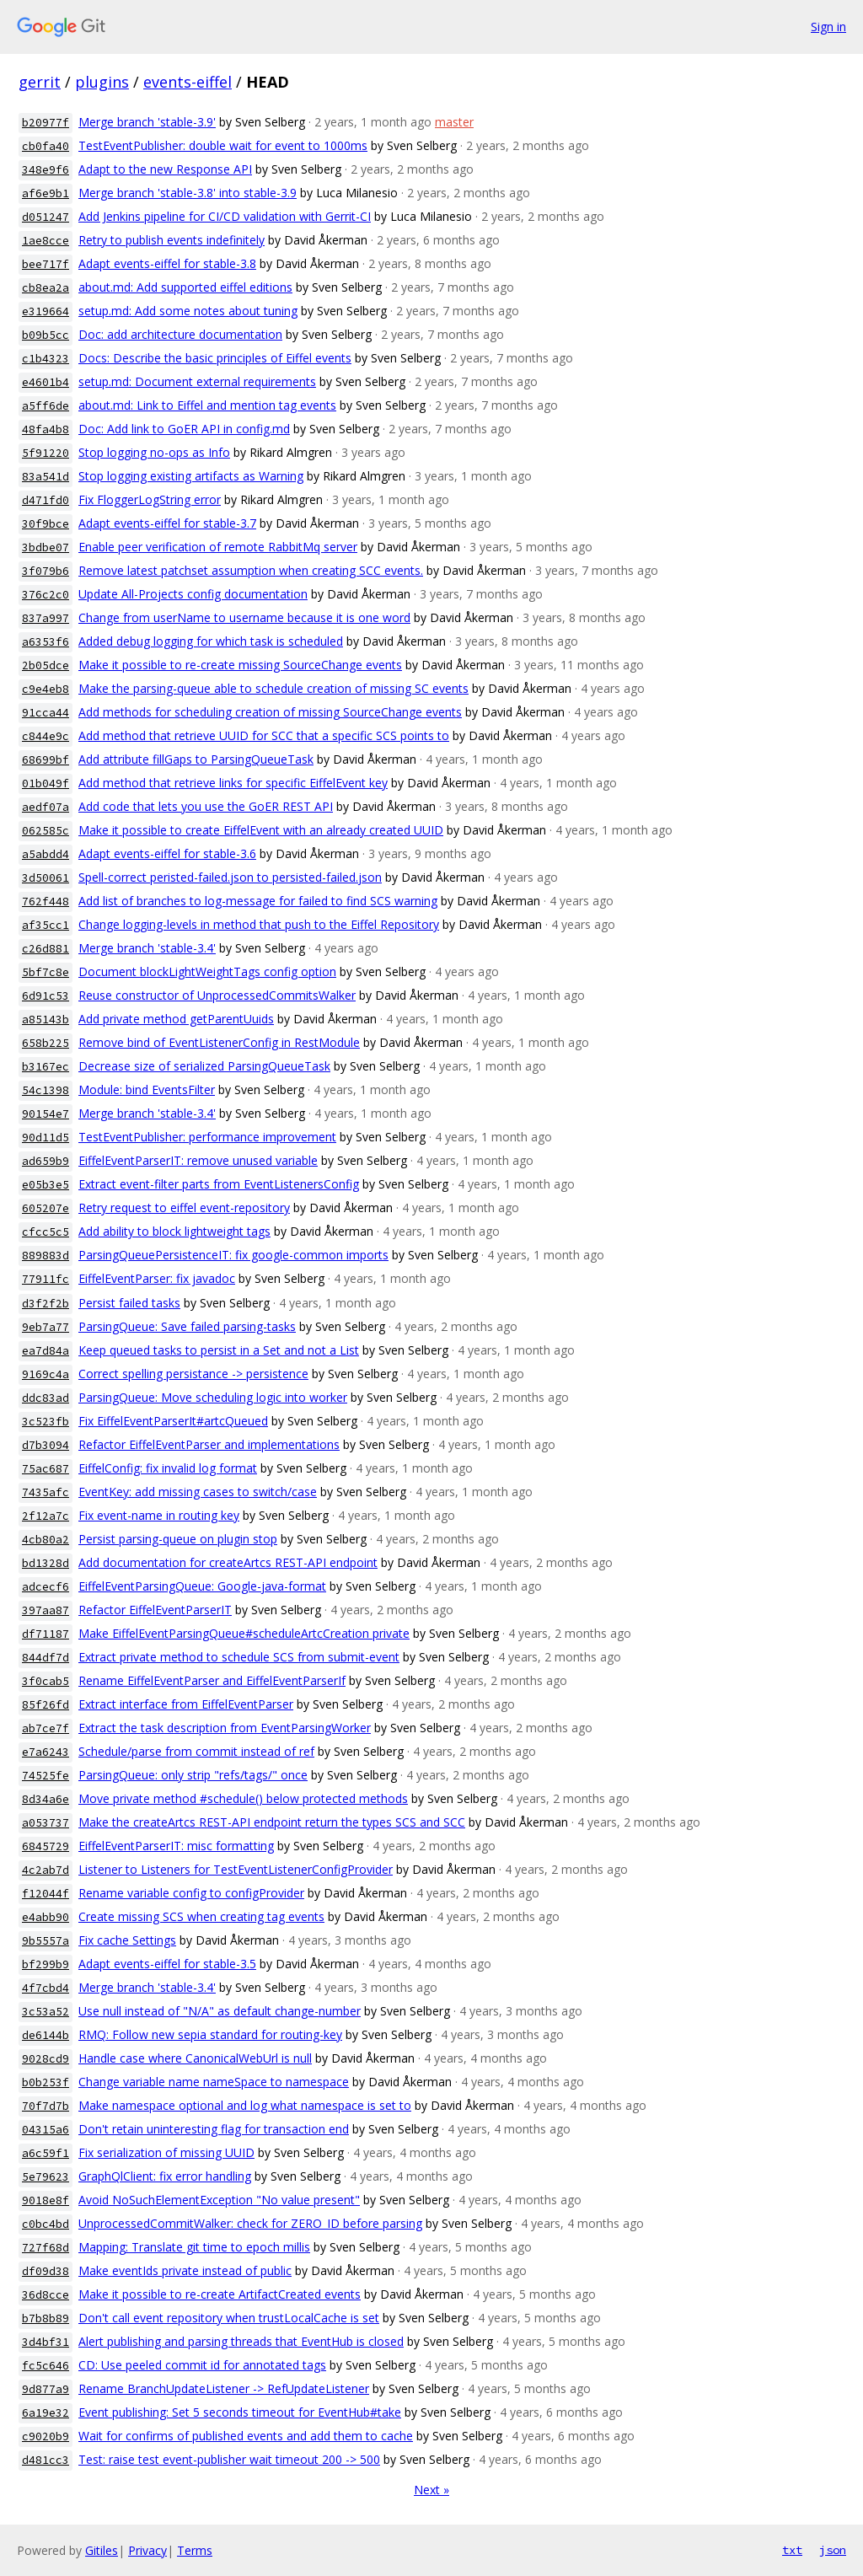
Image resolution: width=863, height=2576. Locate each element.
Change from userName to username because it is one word (244, 617)
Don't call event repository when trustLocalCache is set (228, 2318)
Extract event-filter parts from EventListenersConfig (218, 1184)
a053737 (45, 1823)
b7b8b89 (45, 2318)
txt (792, 2549)
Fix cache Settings (127, 1940)
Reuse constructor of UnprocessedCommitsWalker (217, 995)
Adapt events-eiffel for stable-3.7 (167, 523)
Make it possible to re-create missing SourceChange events (240, 665)
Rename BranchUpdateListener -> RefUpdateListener (223, 2388)
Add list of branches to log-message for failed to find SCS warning (257, 901)
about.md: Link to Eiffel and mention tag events (207, 405)
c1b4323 (45, 359)
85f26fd (45, 1705)
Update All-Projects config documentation (193, 594)
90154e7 (45, 1114)
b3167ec (45, 1067)
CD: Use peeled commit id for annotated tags (202, 2365)
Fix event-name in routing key (158, 1515)
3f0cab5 (45, 1681)
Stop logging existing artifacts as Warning (190, 476)
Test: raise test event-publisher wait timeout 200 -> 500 (229, 2459)
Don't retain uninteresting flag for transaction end (213, 2129)
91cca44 (45, 713)
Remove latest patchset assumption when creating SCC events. (250, 570)
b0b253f (45, 2082)
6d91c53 (45, 996)
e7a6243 (45, 1752)
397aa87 (45, 1610)
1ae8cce (45, 240)
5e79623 (45, 2177)
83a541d (45, 477)
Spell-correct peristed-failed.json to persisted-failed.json (230, 877)
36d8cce (45, 2295)
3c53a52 (45, 2011)
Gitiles (101, 2550)
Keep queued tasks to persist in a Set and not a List (218, 1350)
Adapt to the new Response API (165, 169)
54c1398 (45, 1090)
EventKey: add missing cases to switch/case (197, 1492)
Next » (431, 2490)
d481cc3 (45, 2460)
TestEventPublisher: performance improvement (207, 1137)
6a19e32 (45, 2413)
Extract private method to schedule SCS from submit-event (238, 1657)
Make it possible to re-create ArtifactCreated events (219, 2294)
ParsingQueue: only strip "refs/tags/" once (193, 1775)
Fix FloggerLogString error (149, 499)
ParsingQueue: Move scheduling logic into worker (212, 1397)
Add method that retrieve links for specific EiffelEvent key (233, 783)
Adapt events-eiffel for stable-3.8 (167, 263)
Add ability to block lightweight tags (174, 1231)
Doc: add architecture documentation (180, 334)
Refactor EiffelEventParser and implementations (209, 1444)
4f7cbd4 (45, 1988)
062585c (45, 831)
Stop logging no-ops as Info (154, 452)
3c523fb (45, 1421)
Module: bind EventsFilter (146, 1089)
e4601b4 (45, 382)
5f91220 (45, 453)
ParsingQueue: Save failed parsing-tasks (187, 1326)
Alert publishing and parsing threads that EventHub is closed (241, 2341)
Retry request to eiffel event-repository (184, 1207)
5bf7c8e (45, 972)
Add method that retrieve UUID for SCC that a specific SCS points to (263, 735)
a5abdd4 (45, 854)
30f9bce (45, 524)
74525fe (45, 1775)
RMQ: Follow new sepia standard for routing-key (210, 2034)
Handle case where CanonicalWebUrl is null (195, 2058)
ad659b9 (45, 1161)
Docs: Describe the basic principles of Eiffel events (214, 358)
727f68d (45, 2248)
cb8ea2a (45, 288)
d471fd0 (45, 500)
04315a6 (45, 2130)
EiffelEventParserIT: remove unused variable (198, 1160)
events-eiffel (187, 82)
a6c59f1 (45, 2153)
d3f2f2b (45, 1303)
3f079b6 (45, 571)
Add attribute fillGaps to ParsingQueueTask (196, 759)
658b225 (45, 1043)
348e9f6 (45, 170)
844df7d (45, 1657)
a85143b (45, 1019)
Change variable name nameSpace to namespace (213, 2082)
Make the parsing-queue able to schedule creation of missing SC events (273, 688)
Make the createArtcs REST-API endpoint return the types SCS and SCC (271, 1822)
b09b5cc (45, 335)
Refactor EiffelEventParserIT (155, 1610)
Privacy (147, 2550)
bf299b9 (45, 1964)
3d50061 (45, 878)
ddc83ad (45, 1398)
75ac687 (45, 1469)
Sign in (828, 27)
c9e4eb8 (45, 689)
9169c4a (45, 1374)
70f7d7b (45, 2106)
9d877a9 (45, 2389)
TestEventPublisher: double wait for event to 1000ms (222, 145)
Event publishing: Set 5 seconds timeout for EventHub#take (239, 2412)
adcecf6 (45, 1587)
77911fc (45, 1279)
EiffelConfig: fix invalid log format (167, 1468)
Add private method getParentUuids (176, 1019)
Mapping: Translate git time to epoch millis (194, 2247)
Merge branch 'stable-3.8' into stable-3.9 (187, 193)
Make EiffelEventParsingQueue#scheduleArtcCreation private (244, 1633)
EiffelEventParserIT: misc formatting (176, 1846)
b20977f (45, 122)
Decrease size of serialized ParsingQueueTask (204, 1066)
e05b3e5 (45, 1185)
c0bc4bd (45, 2224)
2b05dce (45, 665)
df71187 (45, 1634)
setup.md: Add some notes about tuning (187, 311)
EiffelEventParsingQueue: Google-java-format (202, 1586)
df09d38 (45, 2271)
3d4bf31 (45, 2342)
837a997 (45, 618)
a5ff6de (45, 406)
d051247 (45, 217)
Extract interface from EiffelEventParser (185, 1704)
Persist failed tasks (129, 1303)
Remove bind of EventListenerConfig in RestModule (219, 1042)
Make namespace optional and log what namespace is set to (244, 2105)
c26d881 (45, 949)
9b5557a (45, 1941)
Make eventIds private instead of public (185, 2270)
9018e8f (45, 2200)
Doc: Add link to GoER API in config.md (184, 429)
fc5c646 (45, 2366)
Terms (194, 2550)
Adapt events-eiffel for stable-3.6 (167, 853)
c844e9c (45, 736)
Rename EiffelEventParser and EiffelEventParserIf (212, 1680)
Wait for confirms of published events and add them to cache (245, 2436)
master (454, 122)
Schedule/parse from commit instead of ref (196, 1751)
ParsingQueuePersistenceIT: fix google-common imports (233, 1255)
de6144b (45, 2035)
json (832, 2549)
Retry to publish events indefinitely (171, 240)
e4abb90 (45, 1917)
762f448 (45, 901)
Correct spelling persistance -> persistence (193, 1374)
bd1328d (45, 1563)
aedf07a (45, 807)
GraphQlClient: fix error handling (164, 2176)
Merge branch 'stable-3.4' (147, 948)
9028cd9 (45, 2059)
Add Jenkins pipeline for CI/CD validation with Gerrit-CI (224, 216)
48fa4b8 (45, 429)
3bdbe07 (45, 547)
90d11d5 (45, 1137)
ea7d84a (45, 1351)
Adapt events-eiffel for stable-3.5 (167, 1964)
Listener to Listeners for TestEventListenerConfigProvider (235, 1869)
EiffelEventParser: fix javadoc (156, 1278)
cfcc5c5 (45, 1232)
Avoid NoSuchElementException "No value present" (219, 2200)
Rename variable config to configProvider (191, 1893)
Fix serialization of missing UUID (166, 2152)
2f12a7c (45, 1516)
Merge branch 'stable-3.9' (147, 122)
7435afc (45, 1492)
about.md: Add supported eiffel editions (185, 287)
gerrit (40, 82)
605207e (45, 1208)
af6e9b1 (45, 193)
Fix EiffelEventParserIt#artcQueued (173, 1421)
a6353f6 (45, 642)
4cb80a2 (45, 1539)
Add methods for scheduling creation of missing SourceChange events (270, 712)
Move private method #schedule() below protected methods (243, 1798)
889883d (45, 1255)
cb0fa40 (45, 146)
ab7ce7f (45, 1728)
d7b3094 (45, 1445)
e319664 (45, 311)
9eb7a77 (45, 1327)
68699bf (45, 760)
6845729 (45, 1846)
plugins (102, 82)
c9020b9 (45, 2436)
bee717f (45, 264)
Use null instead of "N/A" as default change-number (219, 2011)
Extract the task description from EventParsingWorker (224, 1728)
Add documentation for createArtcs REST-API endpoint (228, 1562)
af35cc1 (45, 925)
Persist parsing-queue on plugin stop (177, 1539)
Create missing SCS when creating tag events (201, 1916)
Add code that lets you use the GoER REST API (205, 806)
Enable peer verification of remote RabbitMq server (217, 547)
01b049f (45, 783)
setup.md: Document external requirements (197, 381)
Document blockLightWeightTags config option (207, 971)
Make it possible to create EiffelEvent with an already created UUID (260, 830)
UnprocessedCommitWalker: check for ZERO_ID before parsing (250, 2223)
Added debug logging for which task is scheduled (210, 641)
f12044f (45, 1893)
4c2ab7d (45, 1870)
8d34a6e (45, 1799)
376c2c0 (45, 595)
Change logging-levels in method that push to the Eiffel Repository (258, 924)
